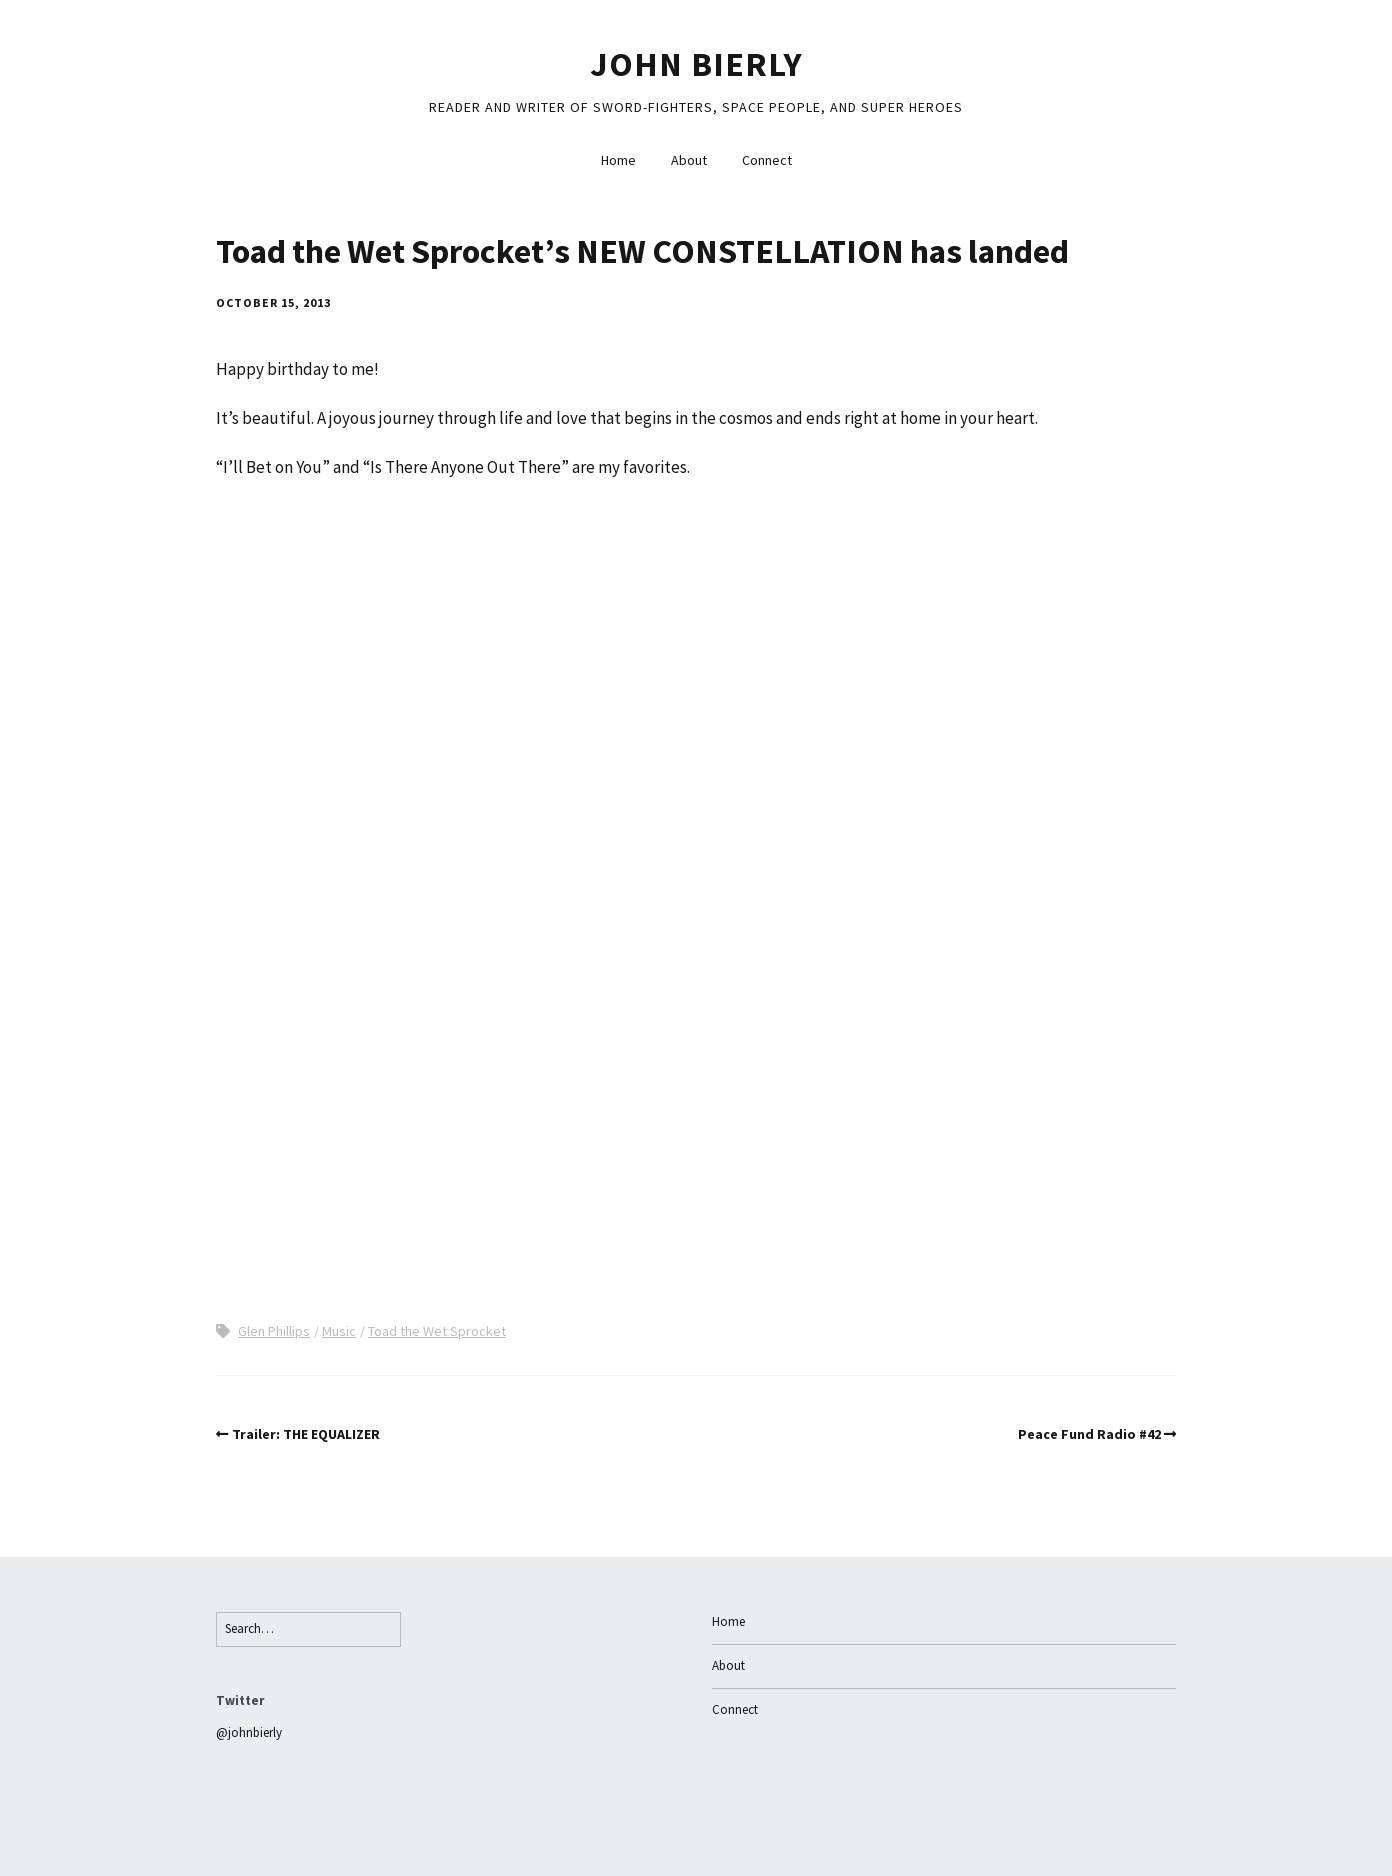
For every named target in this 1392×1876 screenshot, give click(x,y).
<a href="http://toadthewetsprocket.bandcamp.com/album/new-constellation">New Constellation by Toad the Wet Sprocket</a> (391, 897)
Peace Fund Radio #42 (1089, 1434)
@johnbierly (249, 1732)
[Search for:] (308, 1629)
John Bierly (696, 64)
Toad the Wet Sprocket (437, 1331)
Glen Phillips (274, 1331)
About (689, 160)
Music (339, 1331)
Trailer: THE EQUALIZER (306, 1434)
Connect (767, 160)
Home (618, 160)
